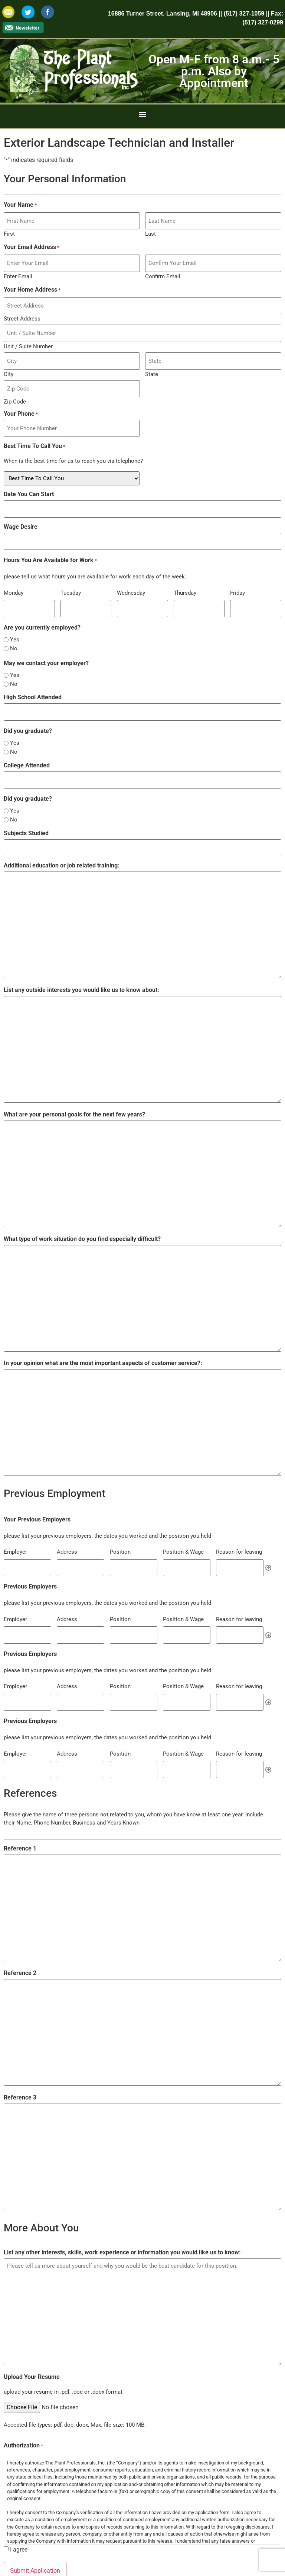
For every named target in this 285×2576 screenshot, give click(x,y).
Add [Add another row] (268, 1538)
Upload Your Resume (32, 2339)
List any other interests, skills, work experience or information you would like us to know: (122, 2215)
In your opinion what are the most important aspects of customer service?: (103, 1334)
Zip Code (15, 388)
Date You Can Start (29, 479)
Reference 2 (20, 1935)
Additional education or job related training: (61, 837)
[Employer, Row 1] (27, 1538)
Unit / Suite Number (28, 337)
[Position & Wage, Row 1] (186, 1538)
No (13, 626)
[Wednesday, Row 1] (142, 587)
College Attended (27, 741)
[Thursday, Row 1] (199, 587)
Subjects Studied (26, 807)
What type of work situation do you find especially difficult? (82, 1210)
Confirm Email (162, 272)
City (8, 362)
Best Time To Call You (34, 431)
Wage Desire (20, 509)
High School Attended (33, 675)
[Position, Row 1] (133, 1538)
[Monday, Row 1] (29, 587)
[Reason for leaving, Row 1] (239, 1538)
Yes (14, 617)
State (151, 362)
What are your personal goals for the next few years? (74, 1086)
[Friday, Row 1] (255, 587)
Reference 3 (20, 2060)
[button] (143, 114)
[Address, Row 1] (80, 1538)
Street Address (22, 312)
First (9, 231)
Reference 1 (20, 1811)
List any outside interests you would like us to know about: (81, 961)
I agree (18, 2511)
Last (150, 231)
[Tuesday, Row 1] (86, 587)
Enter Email (18, 272)
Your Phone (21, 401)
